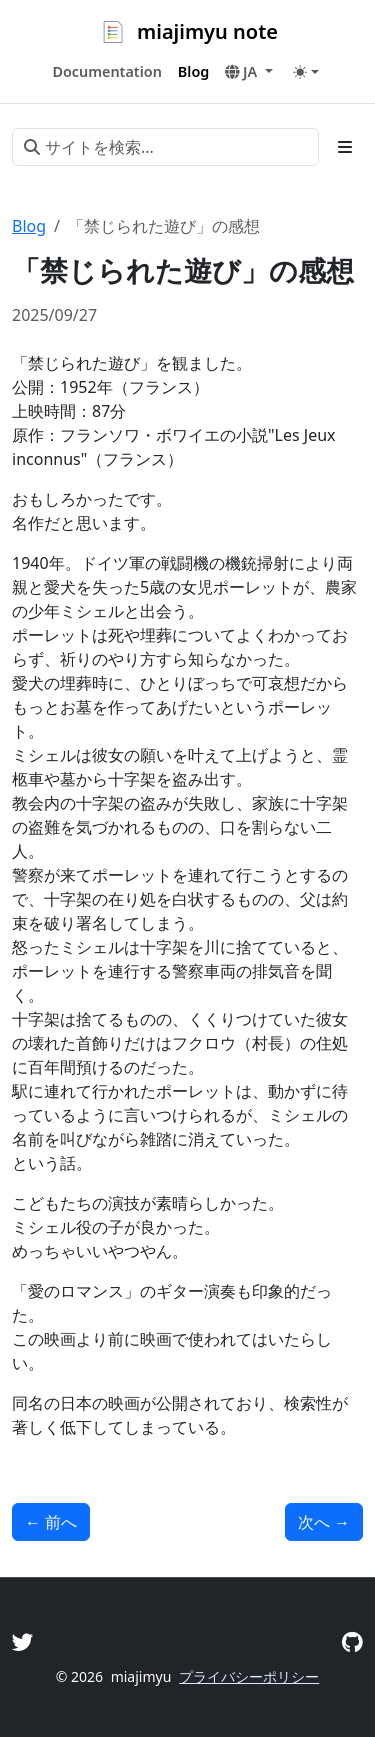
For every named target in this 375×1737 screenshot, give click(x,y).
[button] (248, 72)
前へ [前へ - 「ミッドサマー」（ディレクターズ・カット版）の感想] (51, 1522)
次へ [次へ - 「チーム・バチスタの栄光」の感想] (324, 1522)
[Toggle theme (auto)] (306, 72)
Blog (29, 226)
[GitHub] (352, 1641)
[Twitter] (23, 1641)
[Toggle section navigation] (345, 147)
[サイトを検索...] (165, 147)
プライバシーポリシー (249, 1676)
